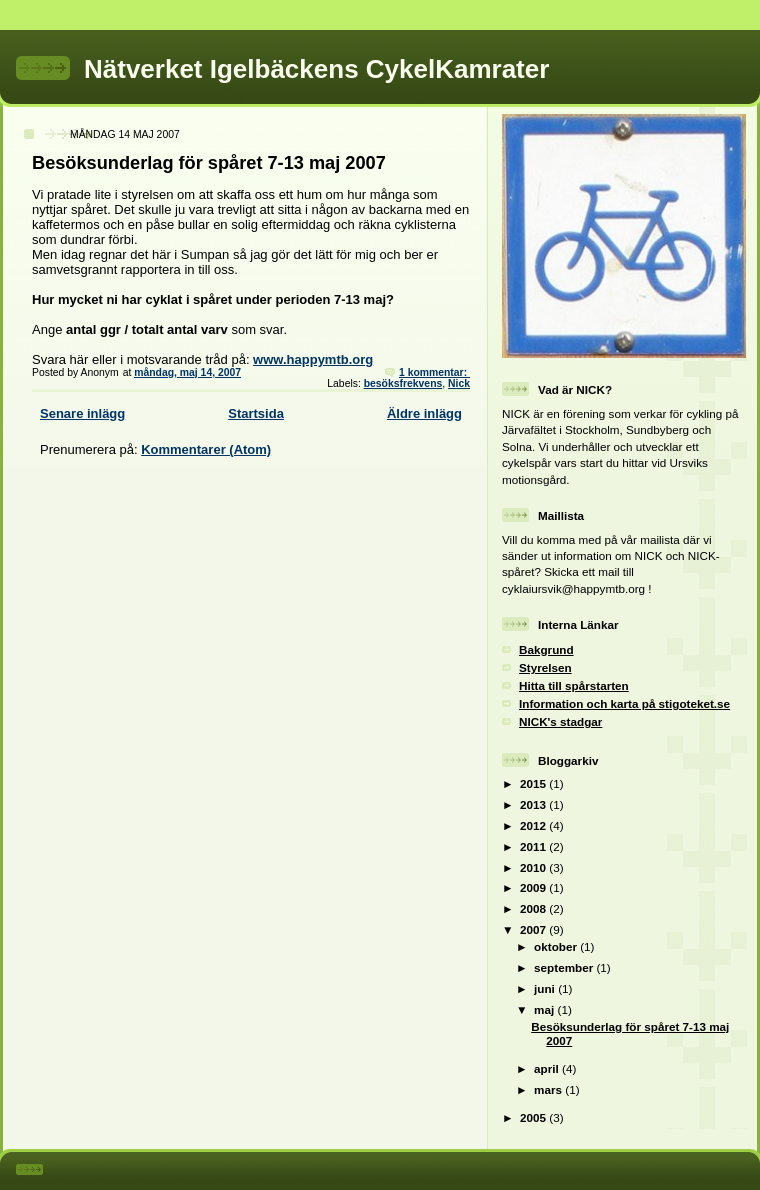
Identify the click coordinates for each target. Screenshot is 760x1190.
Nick (459, 383)
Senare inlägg (82, 413)
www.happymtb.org (313, 359)
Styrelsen (545, 667)
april (548, 1068)
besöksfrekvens (403, 383)
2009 (534, 887)
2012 (534, 825)
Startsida (256, 413)
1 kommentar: (434, 372)
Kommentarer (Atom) (206, 449)
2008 (534, 908)
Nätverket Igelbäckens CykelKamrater (316, 69)
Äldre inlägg (424, 413)
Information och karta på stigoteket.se (624, 703)
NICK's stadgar (560, 721)
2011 (534, 846)
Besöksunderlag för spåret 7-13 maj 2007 (209, 163)
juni (546, 988)
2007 (534, 929)
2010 (534, 867)
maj (545, 1009)
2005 (534, 1117)
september (565, 967)
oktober (557, 946)
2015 (534, 783)
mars (549, 1089)
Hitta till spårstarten (574, 685)
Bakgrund (546, 649)
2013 (534, 804)
